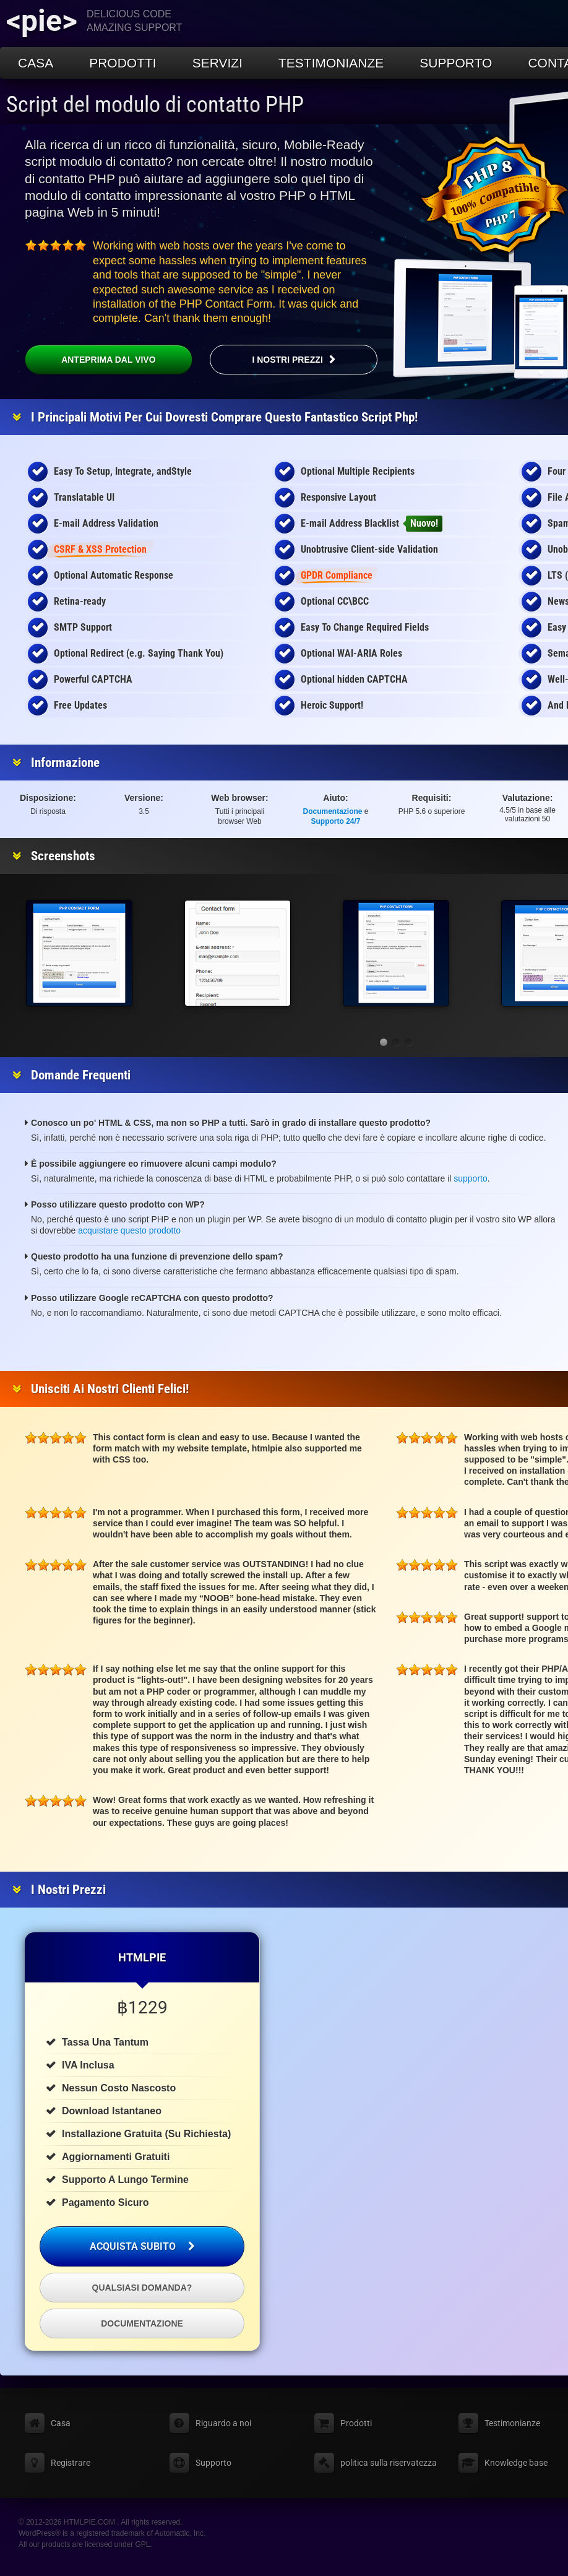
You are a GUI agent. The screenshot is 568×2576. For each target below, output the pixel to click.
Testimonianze (331, 63)
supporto (470, 1178)
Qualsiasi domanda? (142, 2288)
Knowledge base (516, 2463)
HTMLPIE (142, 1957)
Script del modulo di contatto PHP (155, 105)
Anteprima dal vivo (90, 359)
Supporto (456, 63)
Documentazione (333, 811)
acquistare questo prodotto (129, 1230)
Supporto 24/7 (336, 821)
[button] (383, 1042)
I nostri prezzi (287, 360)
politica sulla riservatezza (388, 2463)
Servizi (217, 63)
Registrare (70, 2463)
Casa (35, 63)
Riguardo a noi (223, 2423)
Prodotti (123, 63)
